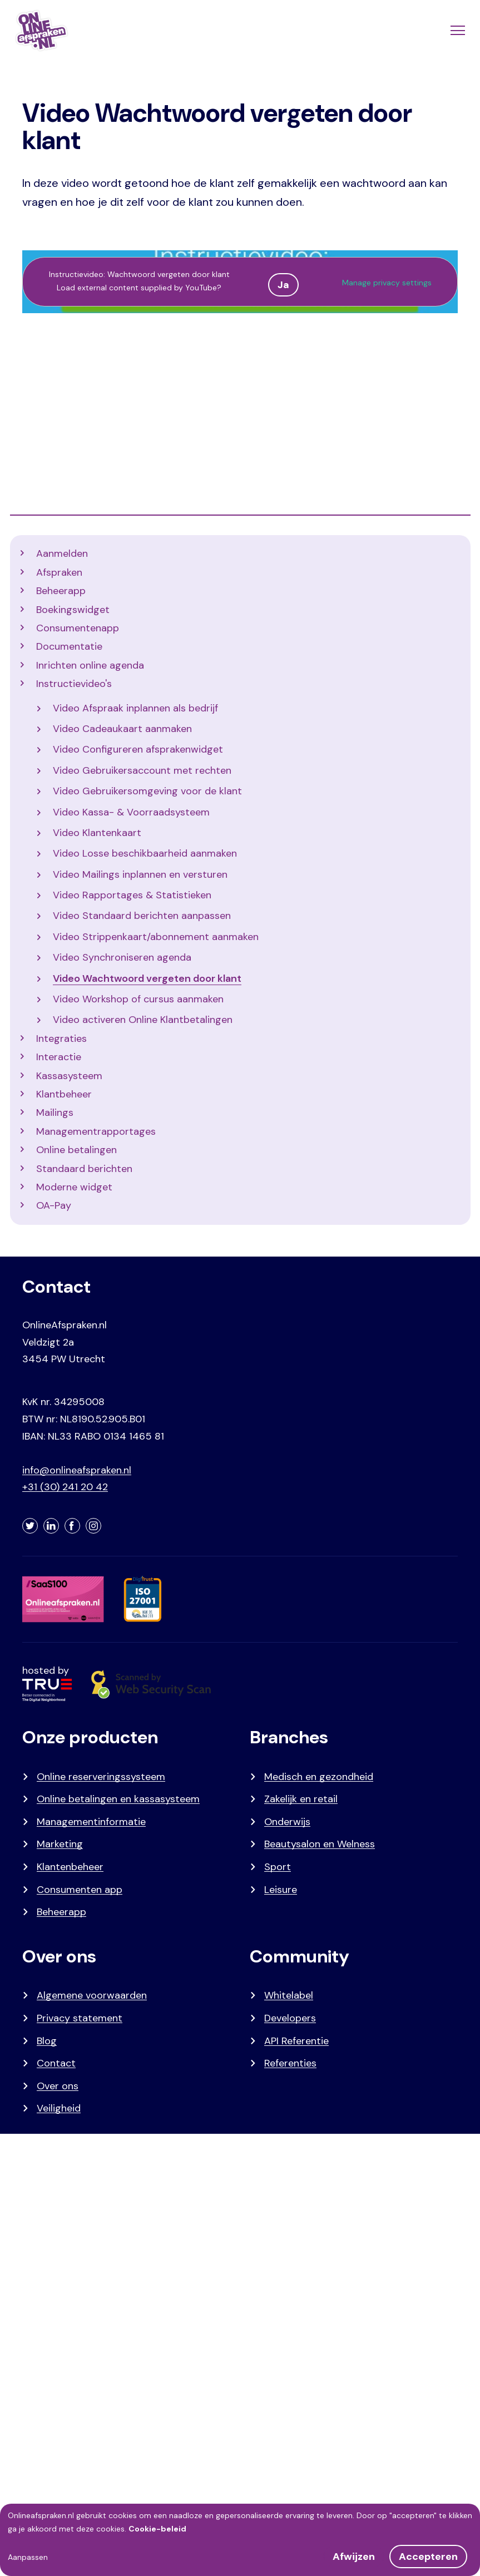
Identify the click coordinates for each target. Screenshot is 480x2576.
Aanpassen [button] (28, 2557)
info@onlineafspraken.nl (76, 1470)
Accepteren (428, 2556)
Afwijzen (354, 2556)
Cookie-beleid (157, 2529)
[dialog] (240, 2540)
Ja (283, 284)
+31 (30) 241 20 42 (65, 1487)
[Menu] (456, 30)
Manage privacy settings (387, 283)
